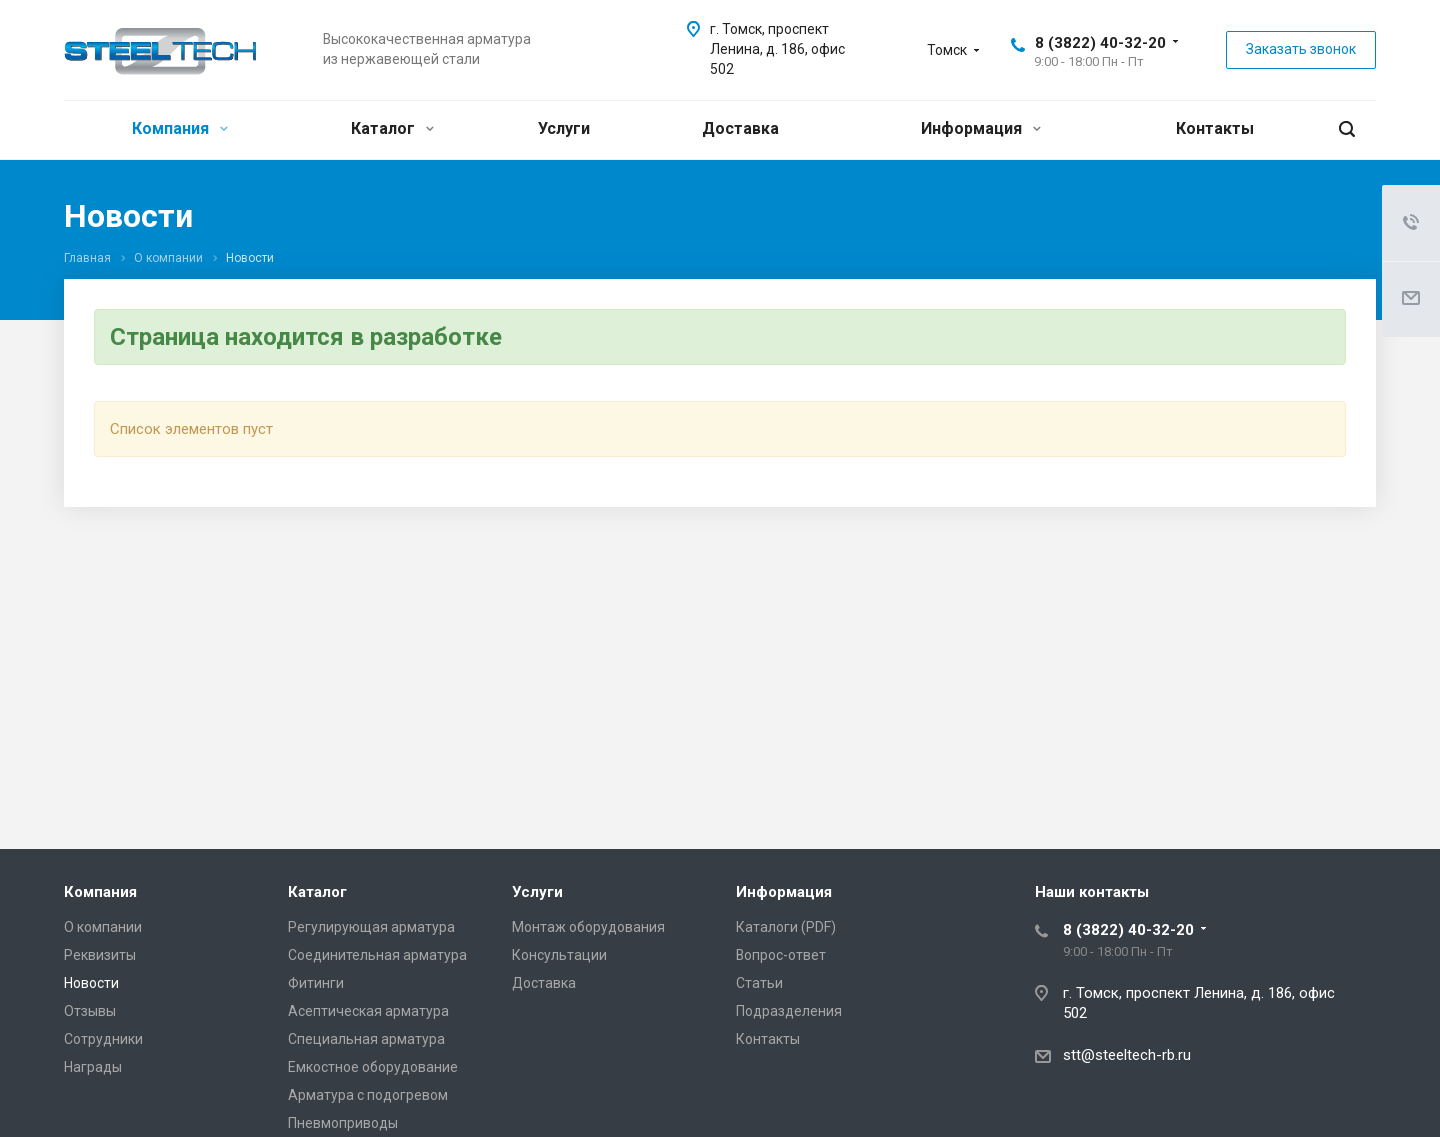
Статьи (759, 983)
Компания (180, 128)
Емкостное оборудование (373, 1067)
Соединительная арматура (377, 955)
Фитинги (316, 983)
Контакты (1215, 128)
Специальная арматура (366, 1039)
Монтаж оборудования (588, 927)
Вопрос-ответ (781, 955)
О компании (103, 927)
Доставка (740, 128)
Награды (93, 1067)
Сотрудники (103, 1039)
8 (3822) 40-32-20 (1100, 43)
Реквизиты (100, 955)
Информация (981, 128)
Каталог (392, 128)
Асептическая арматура (368, 1011)
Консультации (559, 955)
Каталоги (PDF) (786, 927)
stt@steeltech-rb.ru (1127, 1055)
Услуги (564, 128)
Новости (91, 983)
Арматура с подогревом (368, 1095)
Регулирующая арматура (371, 927)
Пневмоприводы (343, 1123)
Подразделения (789, 1011)
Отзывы (90, 1011)
